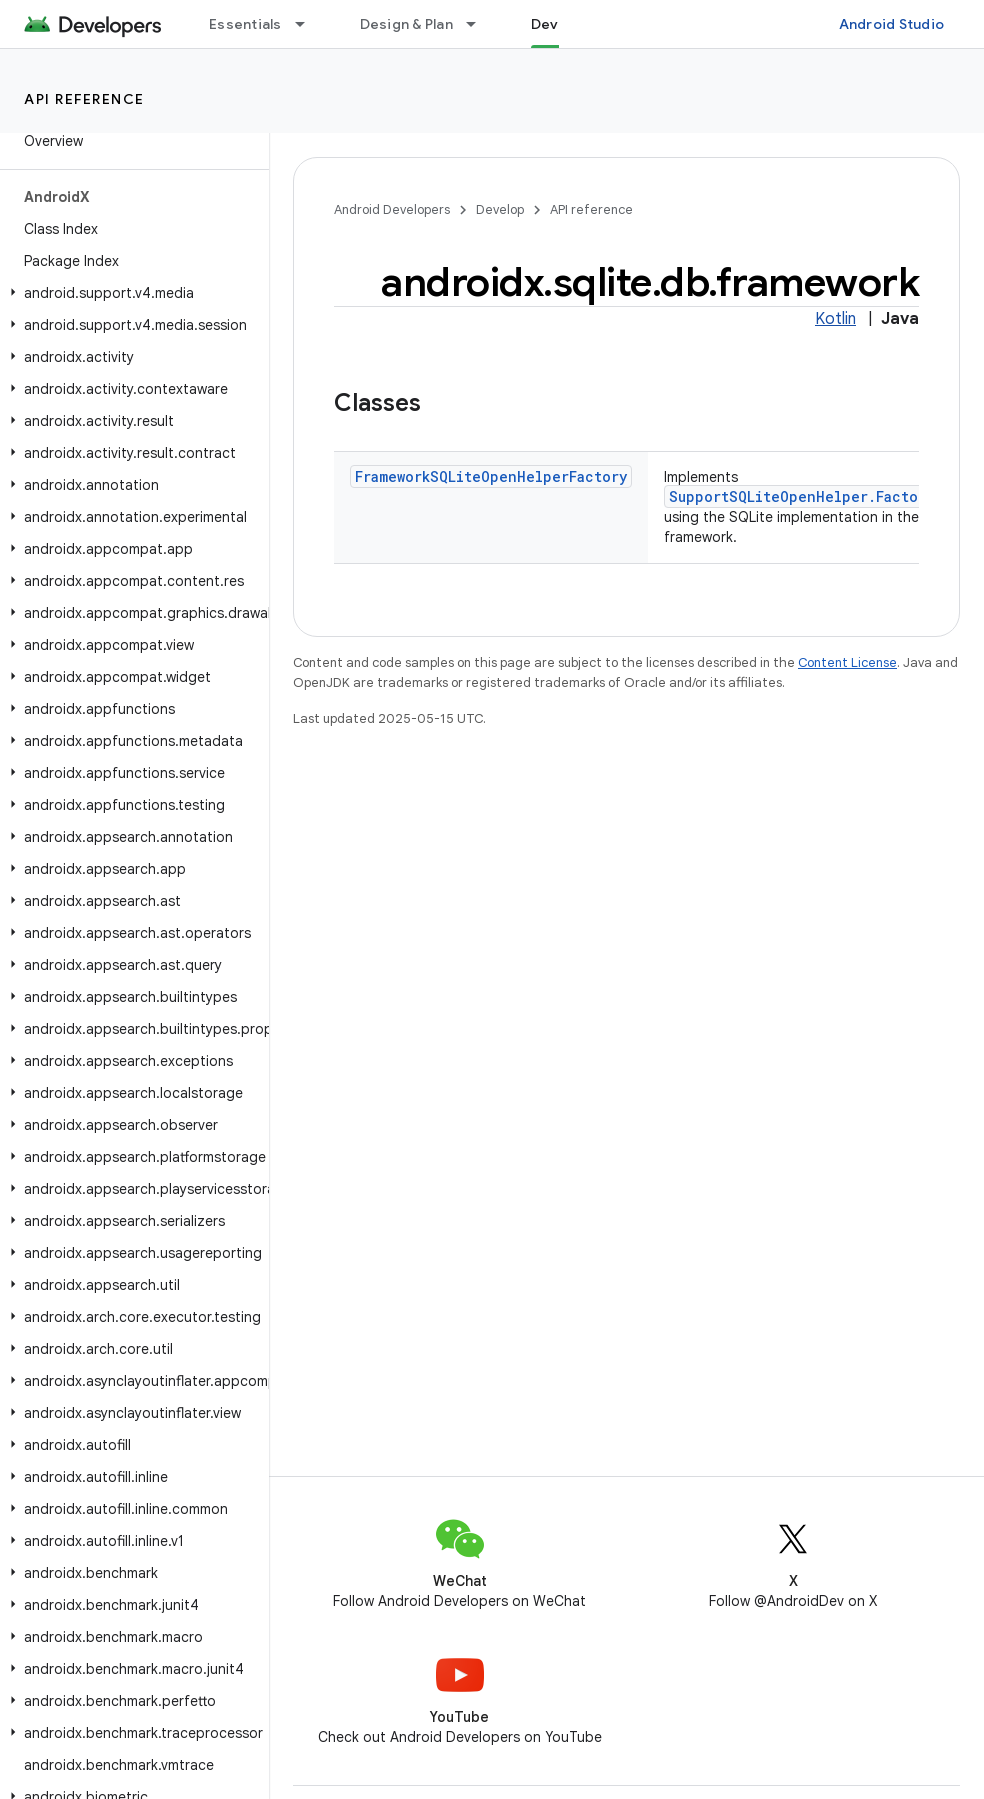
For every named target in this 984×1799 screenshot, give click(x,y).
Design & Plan (406, 24)
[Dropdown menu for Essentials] (309, 24)
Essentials (245, 24)
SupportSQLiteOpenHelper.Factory (801, 496)
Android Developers (392, 209)
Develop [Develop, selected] (560, 24)
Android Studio (892, 24)
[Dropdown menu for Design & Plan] (480, 24)
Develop (500, 209)
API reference (84, 99)
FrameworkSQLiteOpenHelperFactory (491, 476)
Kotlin (835, 319)
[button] (130, 293)
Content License (847, 662)
